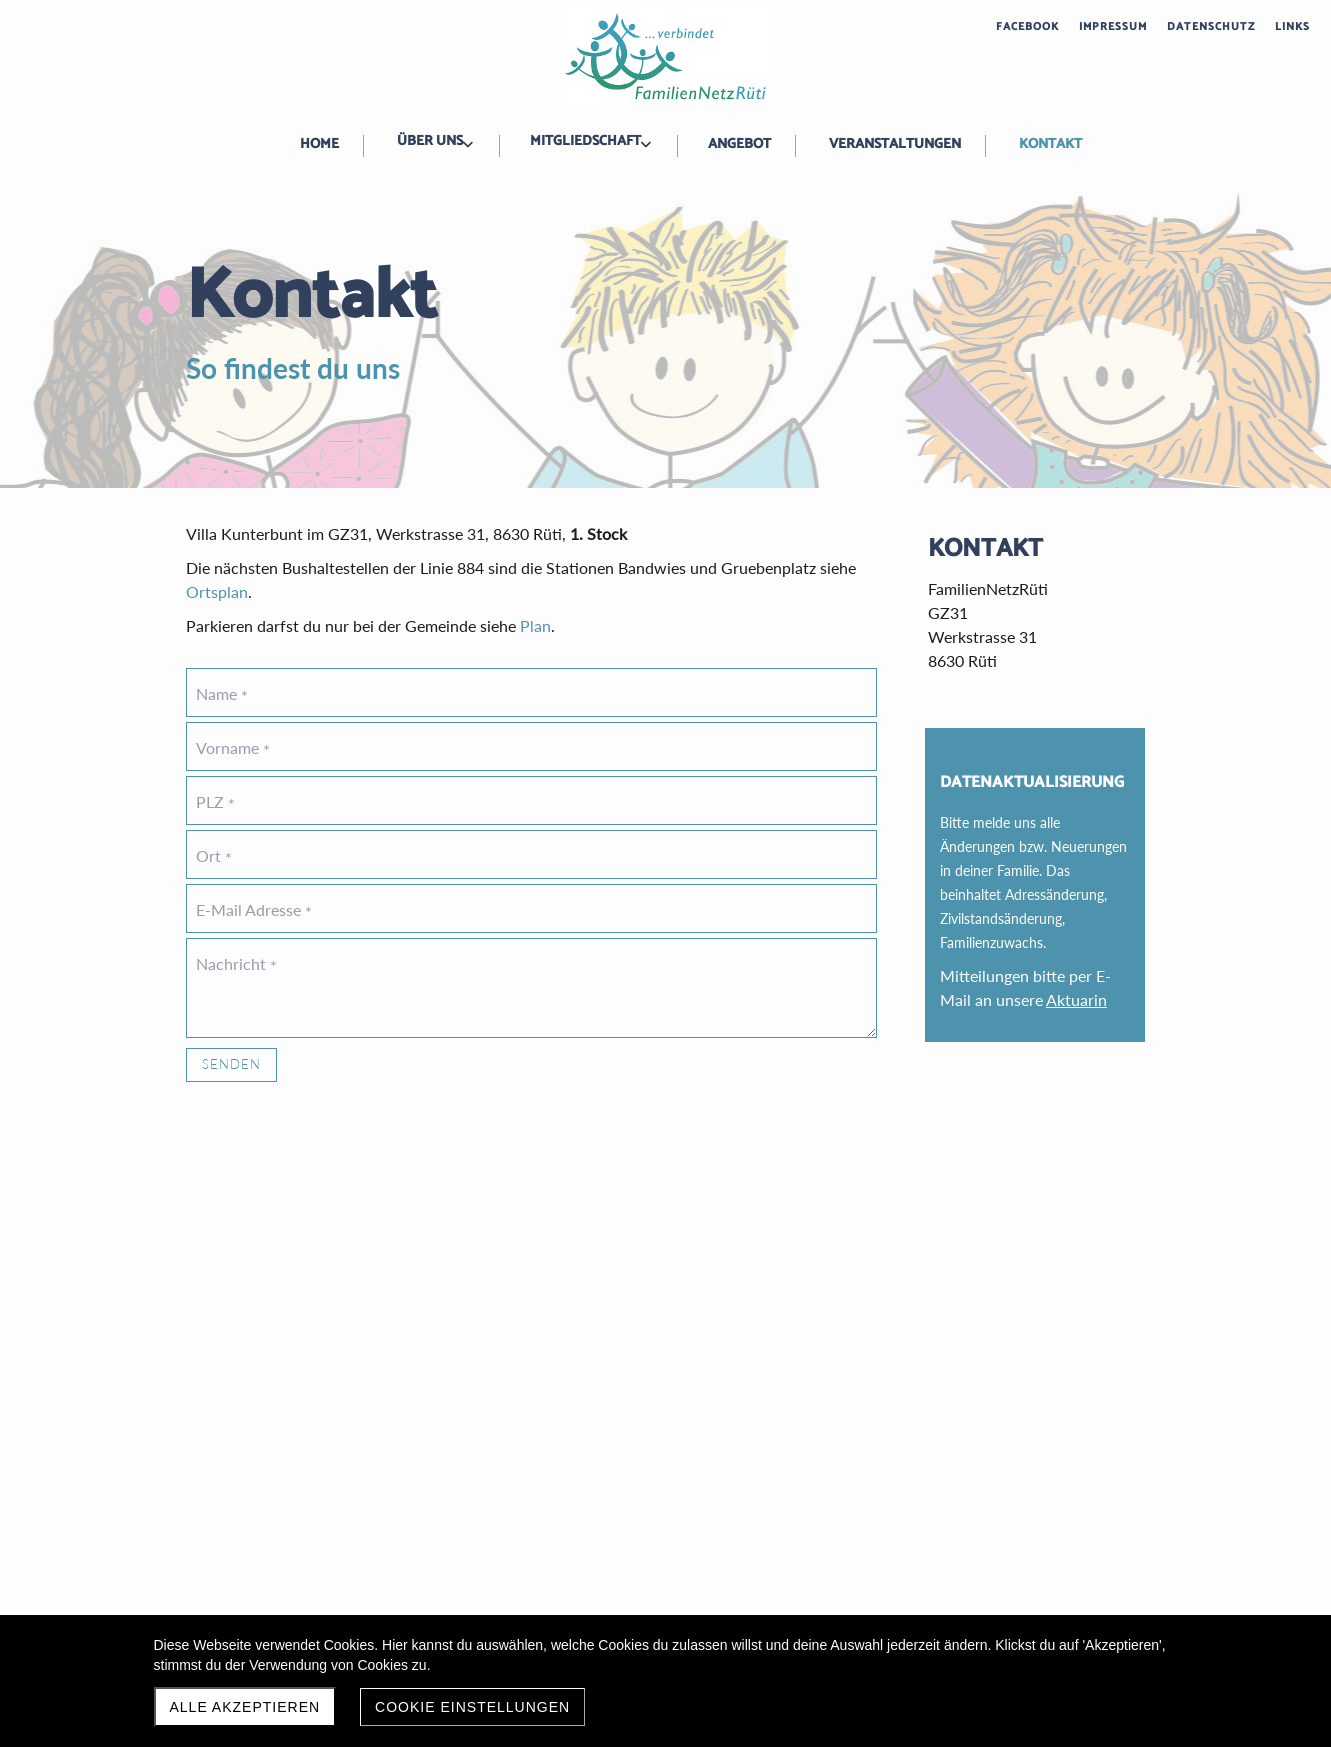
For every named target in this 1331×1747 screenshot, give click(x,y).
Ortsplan (217, 591)
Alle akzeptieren (245, 1707)
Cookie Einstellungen (472, 1707)
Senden (231, 1064)
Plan (535, 625)
